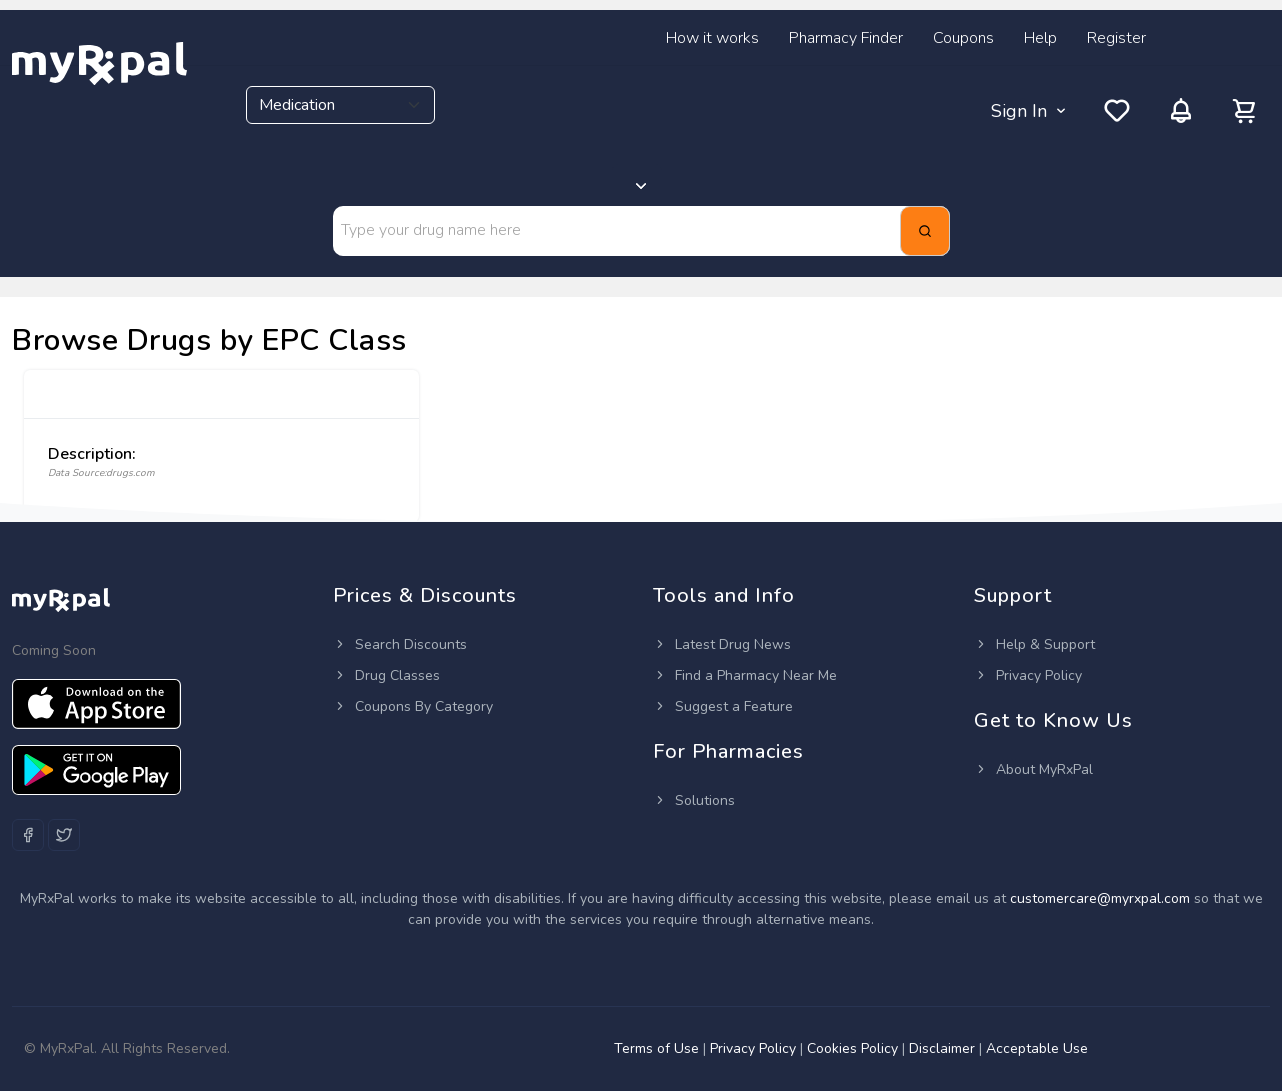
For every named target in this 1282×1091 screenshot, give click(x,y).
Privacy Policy (1028, 675)
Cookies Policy (852, 1048)
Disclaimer (942, 1048)
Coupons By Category (413, 706)
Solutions (694, 800)
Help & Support (1034, 644)
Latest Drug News (722, 644)
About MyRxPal (1033, 769)
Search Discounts (400, 644)
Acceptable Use (1037, 1048)
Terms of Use (656, 1048)
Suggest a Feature (723, 706)
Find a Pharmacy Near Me (745, 675)
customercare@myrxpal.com (1102, 898)
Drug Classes (386, 675)
